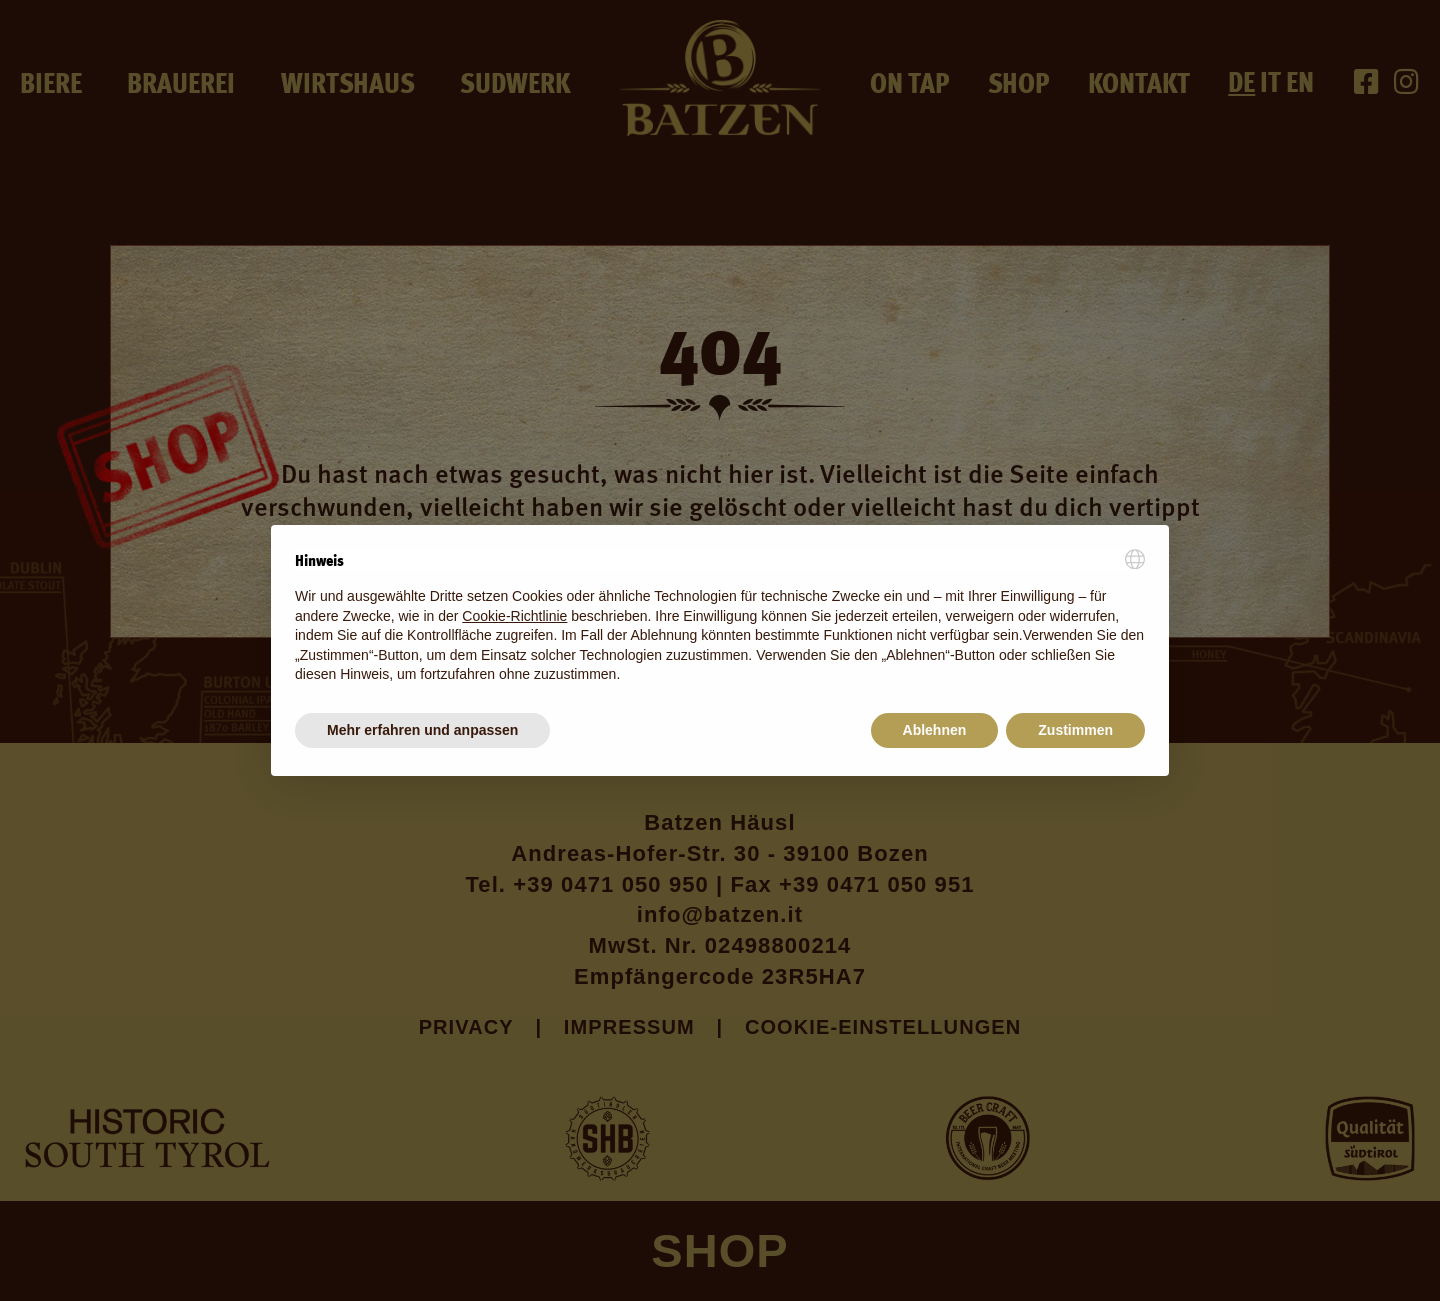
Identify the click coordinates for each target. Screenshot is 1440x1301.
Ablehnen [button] (935, 730)
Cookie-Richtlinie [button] (514, 616)
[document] (720, 617)
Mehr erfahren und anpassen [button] (422, 730)
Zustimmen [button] (1075, 730)
